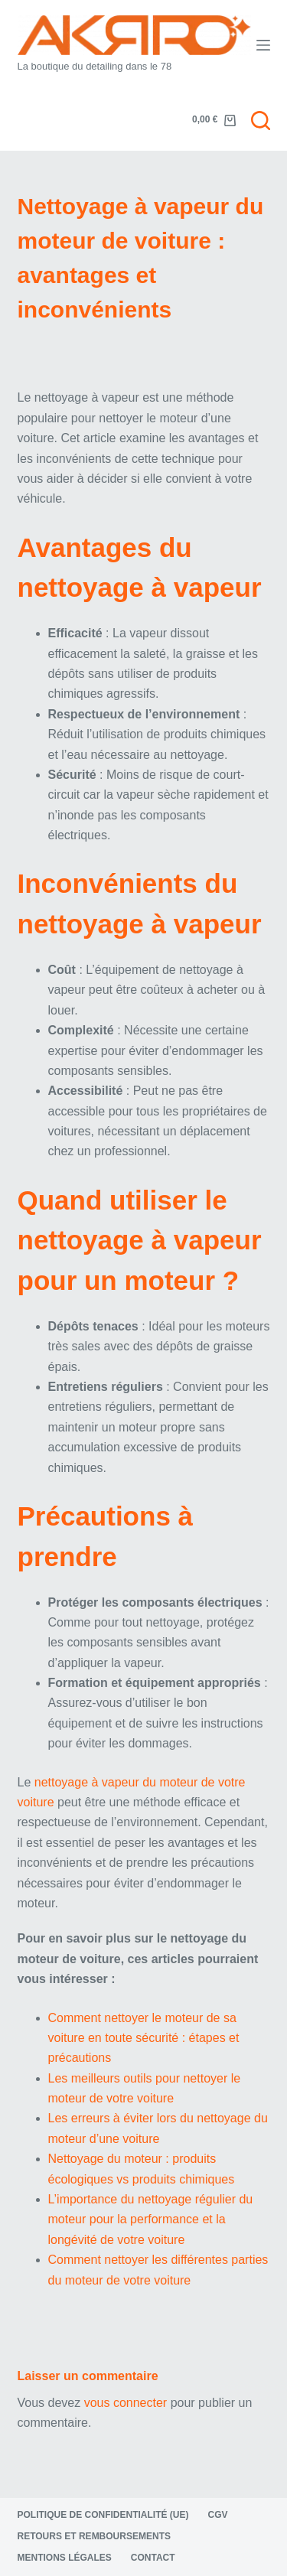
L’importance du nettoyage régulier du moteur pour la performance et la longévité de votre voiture (150, 2219)
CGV (218, 2514)
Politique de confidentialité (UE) (103, 2514)
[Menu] (263, 45)
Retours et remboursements (94, 2536)
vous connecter (126, 2402)
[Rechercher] (260, 120)
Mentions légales (65, 2557)
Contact (153, 2557)
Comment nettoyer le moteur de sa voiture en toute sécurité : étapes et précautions (144, 2038)
